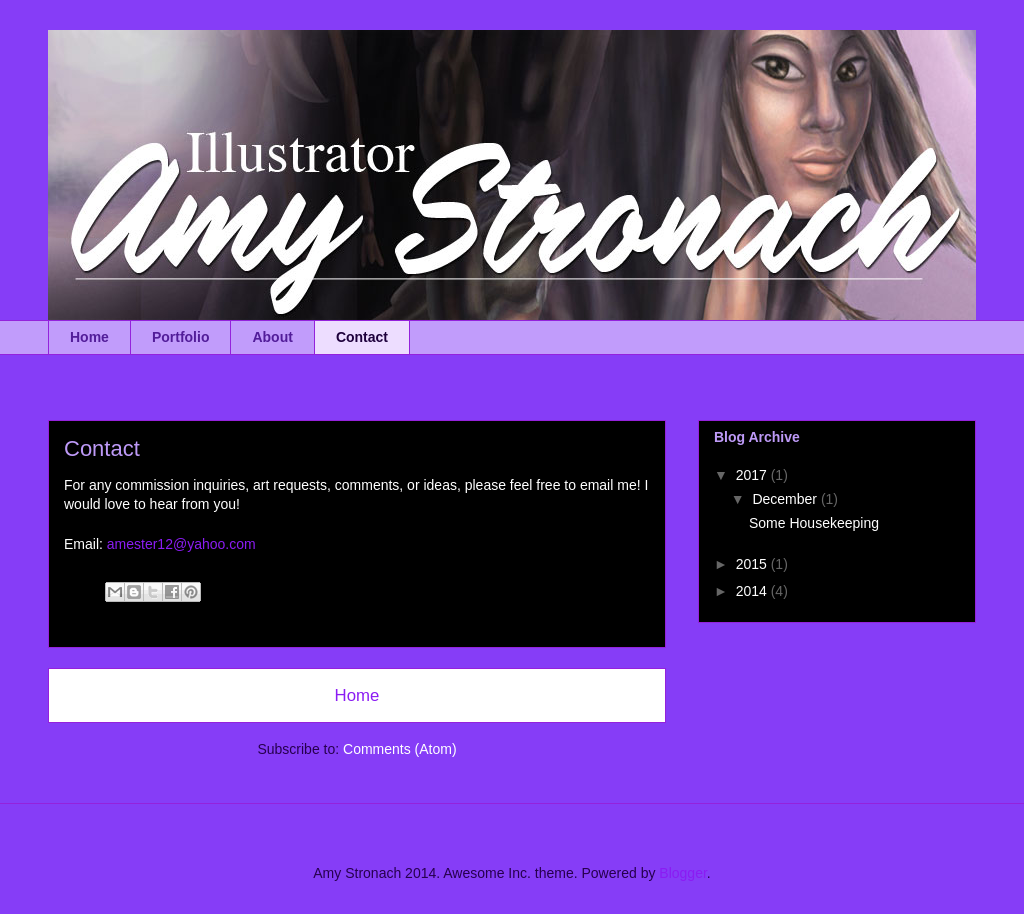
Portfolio (181, 337)
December (786, 499)
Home (89, 337)
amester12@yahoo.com (181, 544)
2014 (753, 591)
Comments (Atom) (400, 749)
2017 (753, 475)
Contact (362, 337)
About (272, 337)
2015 (753, 564)
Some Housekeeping (814, 523)
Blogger (682, 873)
